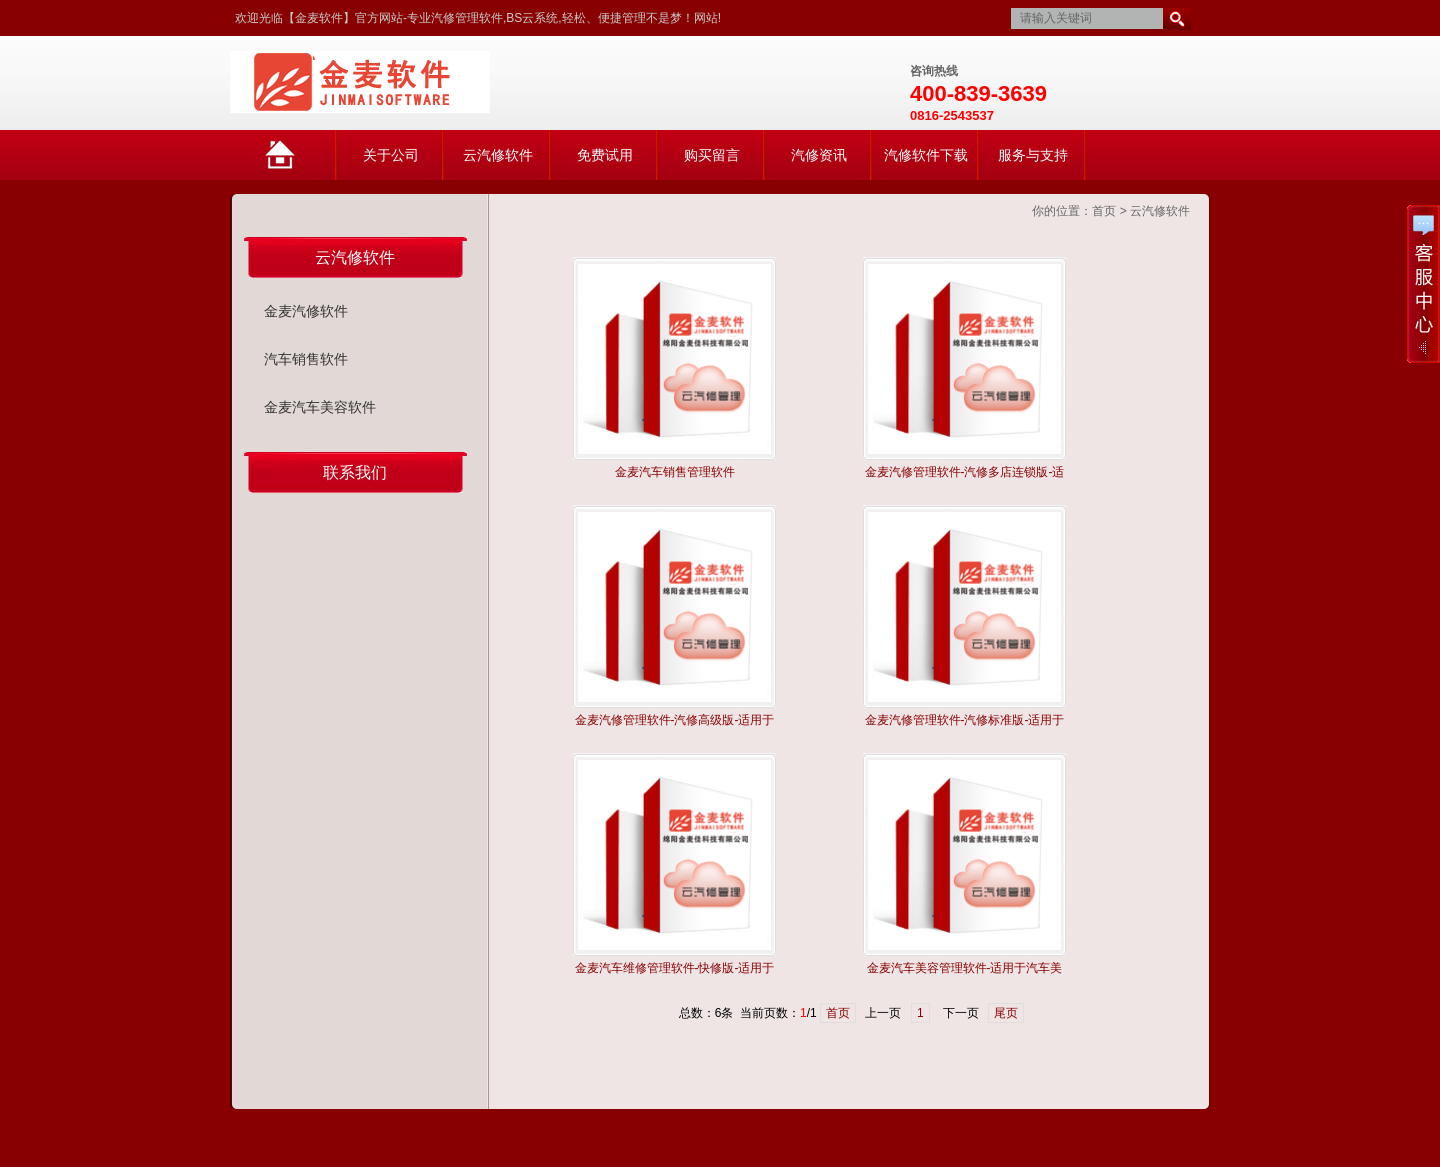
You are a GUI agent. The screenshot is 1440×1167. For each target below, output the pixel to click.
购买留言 (712, 155)
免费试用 (605, 155)
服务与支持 (1033, 155)
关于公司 (391, 155)
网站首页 (300, 163)
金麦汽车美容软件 (320, 407)
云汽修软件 (498, 155)
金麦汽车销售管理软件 (675, 472)
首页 (1104, 211)
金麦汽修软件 (306, 311)
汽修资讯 (819, 155)
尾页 (1006, 1013)
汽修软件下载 (926, 155)
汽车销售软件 (306, 359)
